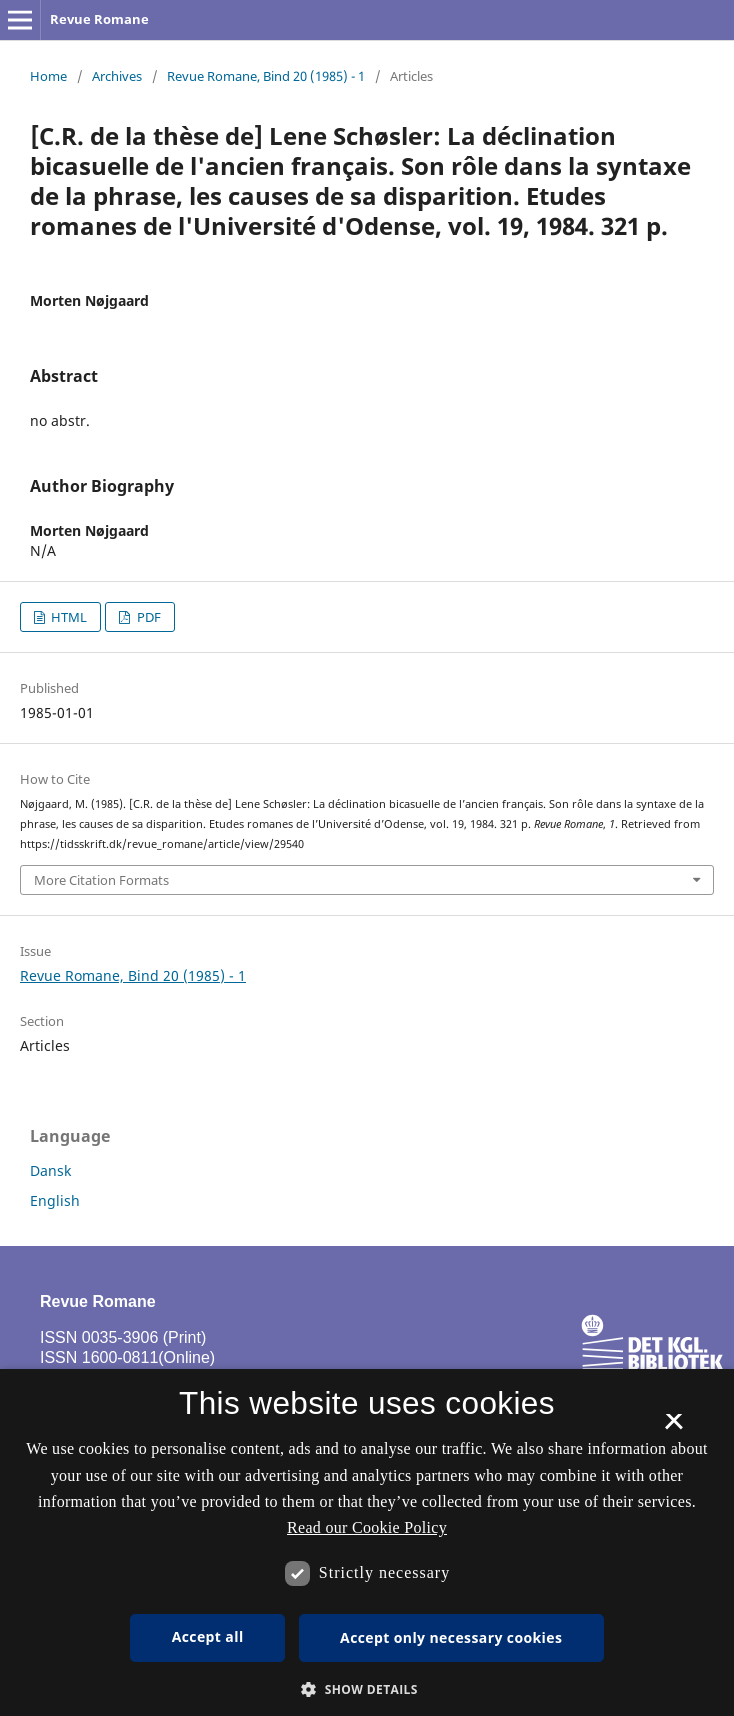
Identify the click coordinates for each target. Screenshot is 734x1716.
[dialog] (367, 1542)
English (55, 1200)
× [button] (673, 1428)
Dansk (50, 1170)
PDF (147, 617)
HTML (67, 617)
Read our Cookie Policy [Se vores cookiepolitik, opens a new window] (367, 1527)
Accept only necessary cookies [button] (451, 1637)
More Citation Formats (101, 880)
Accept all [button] (208, 1636)
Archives (117, 76)
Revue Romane (99, 19)
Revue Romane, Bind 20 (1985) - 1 (266, 76)
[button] (367, 1689)
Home (48, 76)
